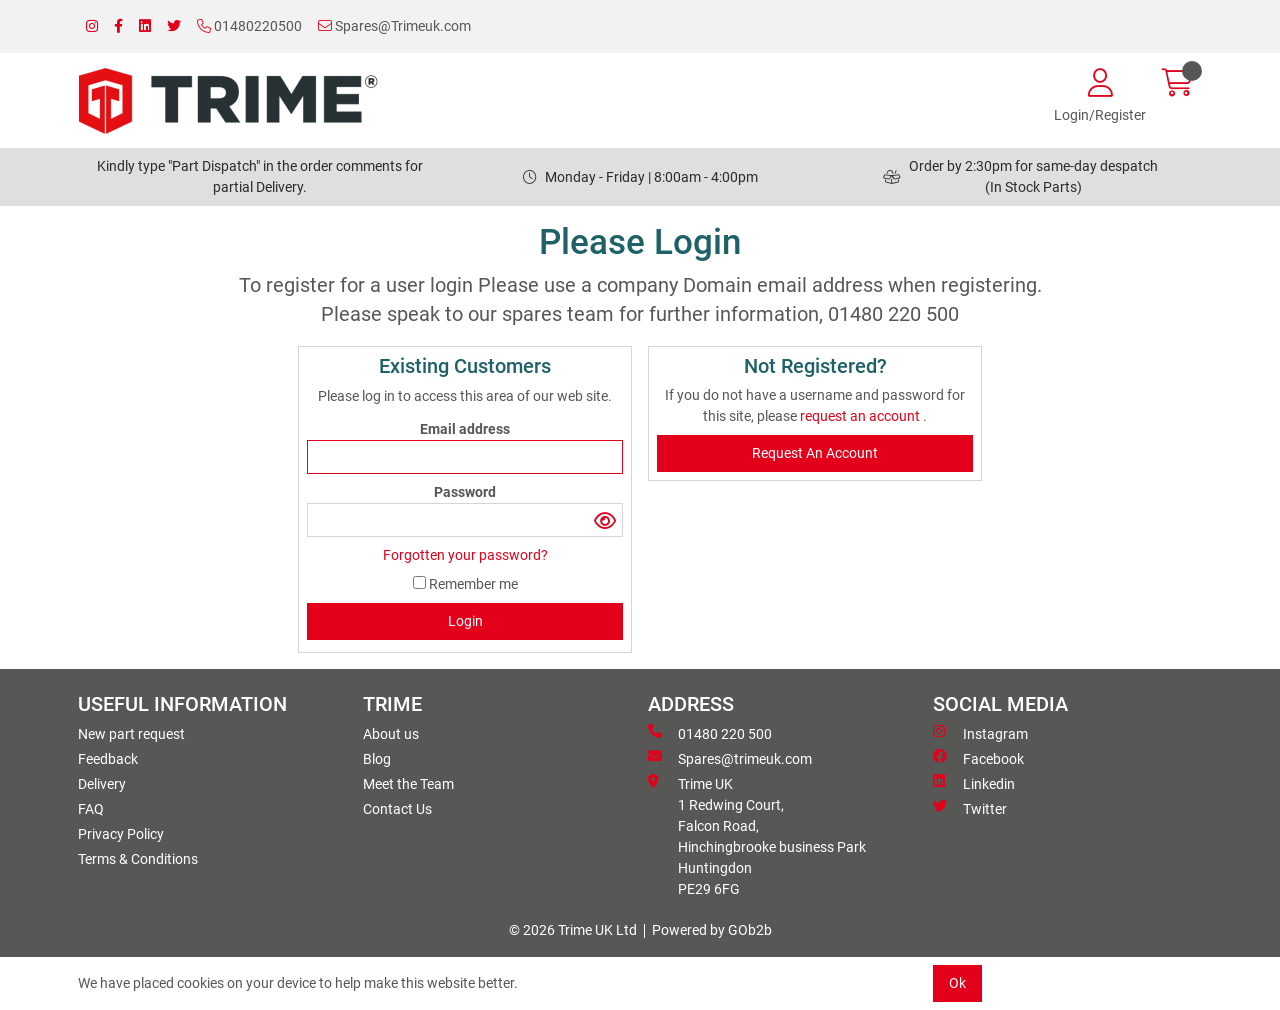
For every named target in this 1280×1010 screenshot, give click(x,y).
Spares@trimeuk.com (730, 758)
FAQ (91, 809)
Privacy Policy (121, 834)
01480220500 (249, 26)
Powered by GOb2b (712, 930)
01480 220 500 (710, 733)
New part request (131, 734)
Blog (377, 759)
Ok (957, 983)
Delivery (102, 784)
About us (391, 734)
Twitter (970, 808)
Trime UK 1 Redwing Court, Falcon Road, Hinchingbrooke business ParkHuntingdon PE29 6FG (757, 835)
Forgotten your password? (465, 555)
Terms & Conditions (138, 859)
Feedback (108, 759)
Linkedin (974, 783)
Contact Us (397, 809)
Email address (465, 429)
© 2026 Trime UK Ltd (573, 930)
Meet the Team (408, 784)
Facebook (978, 758)
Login (465, 621)
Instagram (980, 733)
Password (465, 492)
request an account (861, 416)
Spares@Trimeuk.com (394, 26)
